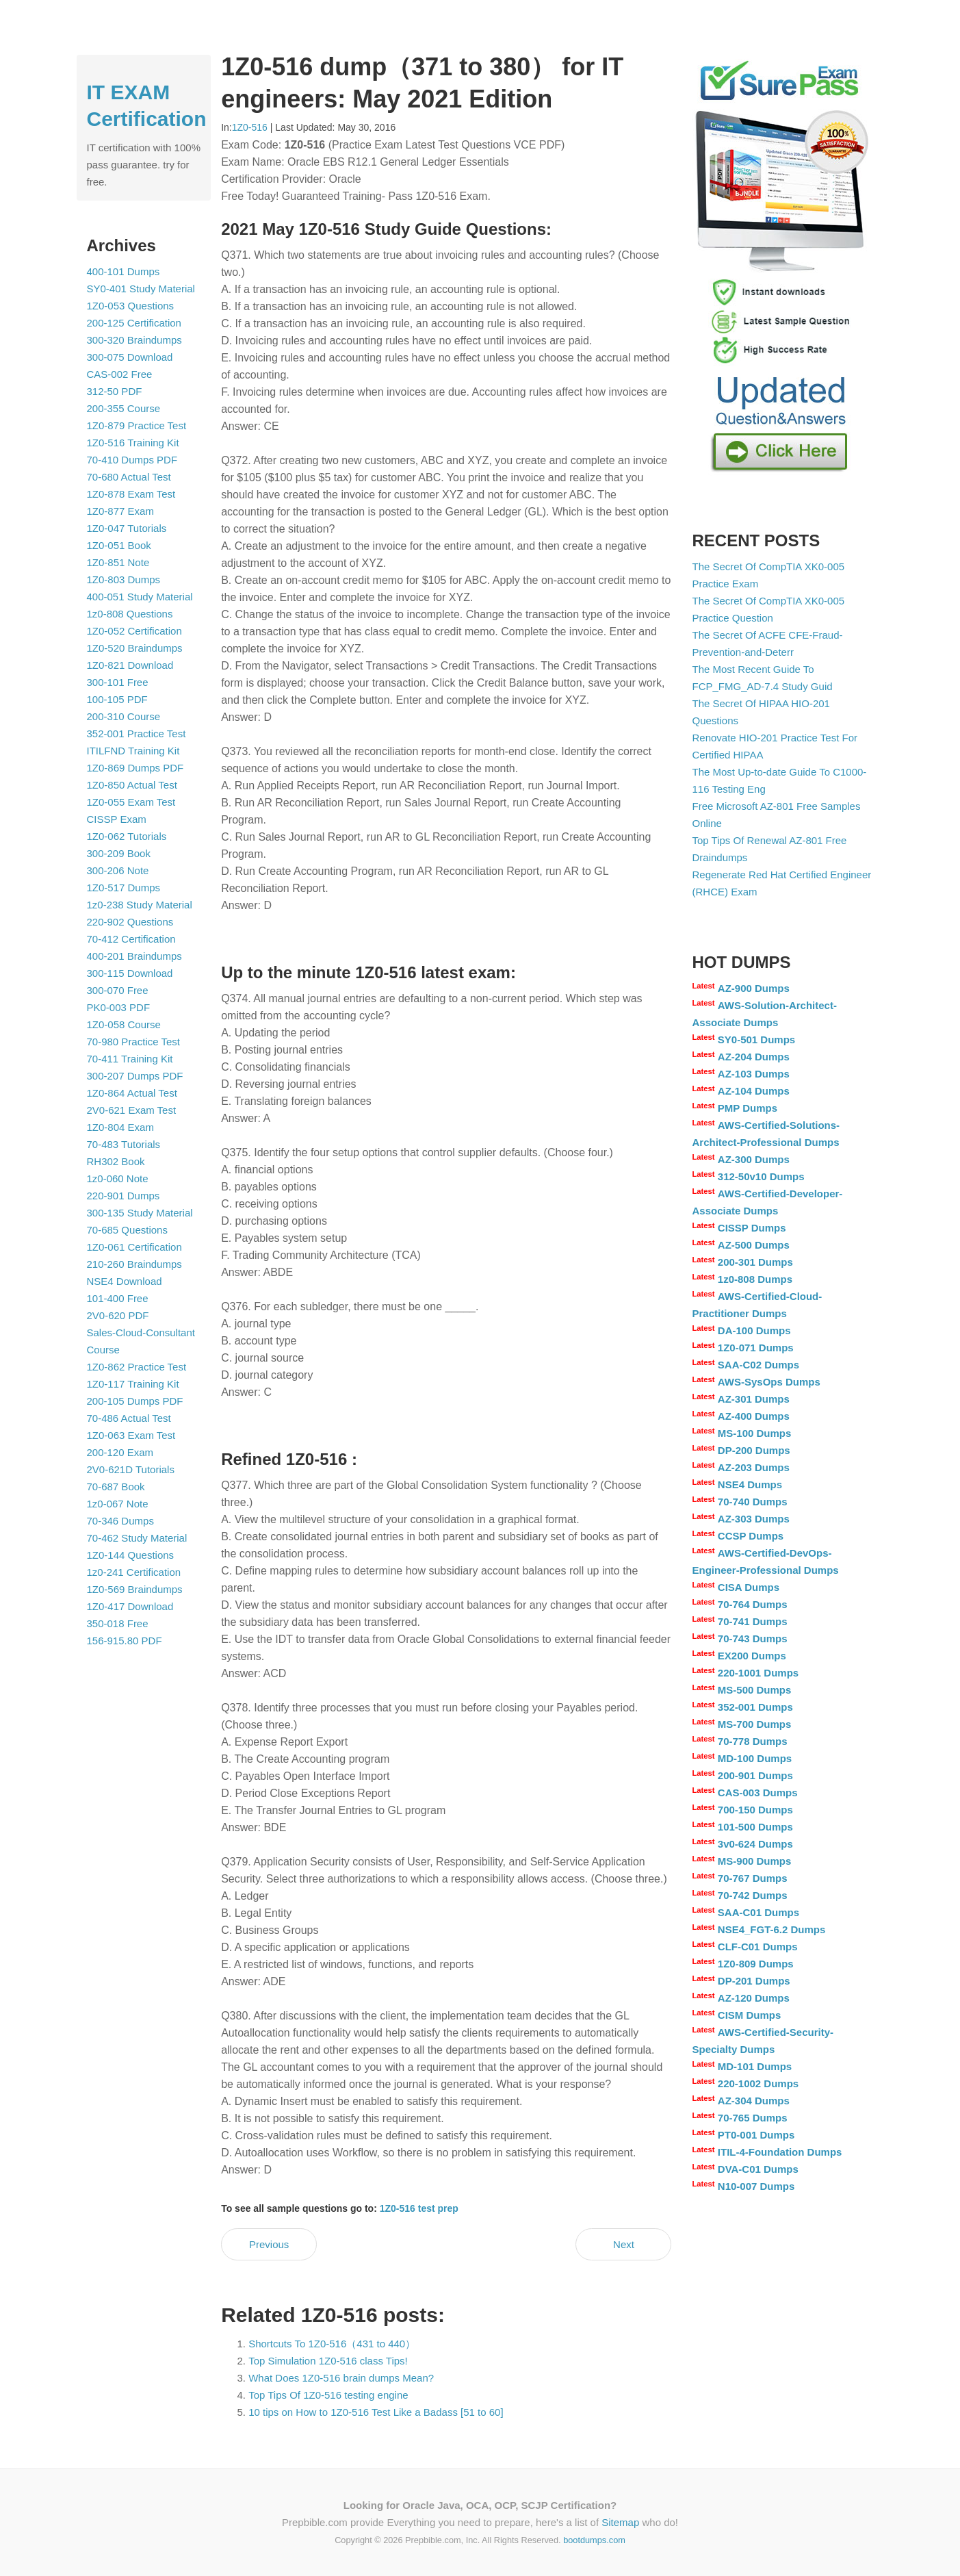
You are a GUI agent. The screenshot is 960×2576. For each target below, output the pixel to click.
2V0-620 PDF (118, 1315)
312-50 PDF (114, 391)
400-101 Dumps (123, 271)
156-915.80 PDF (124, 1640)
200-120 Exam (120, 1452)
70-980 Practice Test (133, 1041)
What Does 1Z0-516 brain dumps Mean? (341, 2378)
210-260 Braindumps (134, 1264)
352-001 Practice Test (136, 733)
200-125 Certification (134, 323)
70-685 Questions (127, 1230)
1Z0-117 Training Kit (133, 1384)
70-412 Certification (131, 939)
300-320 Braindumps (134, 340)
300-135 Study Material (140, 1213)
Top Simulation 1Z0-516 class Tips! (328, 2361)
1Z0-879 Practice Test (137, 425)
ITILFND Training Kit (133, 750)
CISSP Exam (116, 819)
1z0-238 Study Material (139, 904)
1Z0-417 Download (130, 1606)
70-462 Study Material (137, 1538)
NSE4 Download (124, 1281)
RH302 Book (116, 1161)
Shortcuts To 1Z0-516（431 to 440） (331, 2343)
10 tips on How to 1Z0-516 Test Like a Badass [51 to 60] (375, 2412)
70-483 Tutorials (124, 1144)
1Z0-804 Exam (120, 1127)
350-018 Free (117, 1623)
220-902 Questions (130, 922)
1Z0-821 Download (130, 665)
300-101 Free (117, 682)
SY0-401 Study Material (141, 288)
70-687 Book (116, 1486)
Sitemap (620, 2522)
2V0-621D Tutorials (130, 1469)
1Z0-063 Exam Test (131, 1435)
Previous (269, 2244)
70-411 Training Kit (130, 1058)
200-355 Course (124, 408)
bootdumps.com (594, 2540)
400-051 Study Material (140, 596)
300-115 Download (130, 973)
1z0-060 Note (117, 1178)
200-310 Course (124, 716)
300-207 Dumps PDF (135, 1076)
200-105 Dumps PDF (135, 1401)
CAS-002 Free (120, 374)
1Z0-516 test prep (419, 2208)
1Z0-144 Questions (130, 1555)
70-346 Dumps (120, 1521)
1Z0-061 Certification (134, 1247)
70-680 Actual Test (129, 477)
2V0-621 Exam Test (132, 1110)
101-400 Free (117, 1298)
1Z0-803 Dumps (124, 579)
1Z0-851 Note (118, 562)
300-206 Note (118, 870)
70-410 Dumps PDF (132, 460)
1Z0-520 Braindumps (135, 648)
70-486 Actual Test (129, 1418)
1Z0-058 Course (124, 1024)
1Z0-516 (250, 127)
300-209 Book (119, 853)
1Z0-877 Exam (120, 511)
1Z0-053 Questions (130, 305)
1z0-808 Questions (130, 614)
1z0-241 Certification (134, 1572)
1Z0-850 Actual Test (132, 785)
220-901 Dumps (123, 1195)
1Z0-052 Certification (134, 631)
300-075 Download (130, 357)
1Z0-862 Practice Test (137, 1367)
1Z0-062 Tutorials (127, 836)
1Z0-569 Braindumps (135, 1589)
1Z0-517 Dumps (124, 887)
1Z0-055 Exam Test (131, 802)
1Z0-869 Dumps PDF (135, 768)
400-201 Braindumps (134, 956)
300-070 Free (117, 990)
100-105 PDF (117, 699)
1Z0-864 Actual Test (132, 1093)
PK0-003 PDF (119, 1007)
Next (623, 2244)
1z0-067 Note (117, 1503)
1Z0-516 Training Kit (133, 442)
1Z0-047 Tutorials (127, 528)
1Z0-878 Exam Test (131, 494)
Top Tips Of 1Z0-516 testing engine (328, 2395)
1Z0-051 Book (119, 545)
